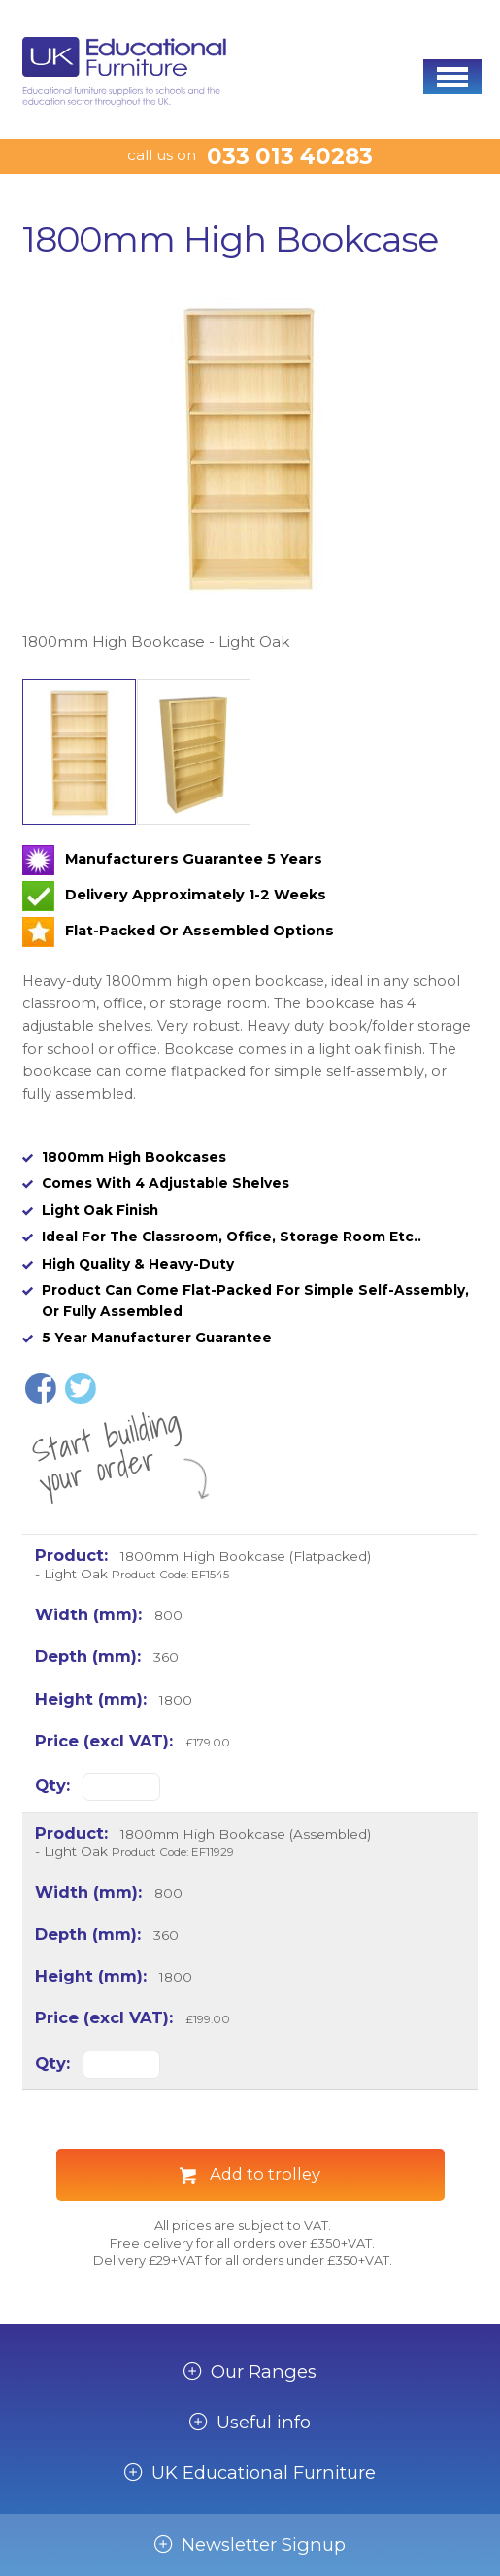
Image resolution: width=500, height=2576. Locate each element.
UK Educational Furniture (263, 2473)
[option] (250, 469)
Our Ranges (264, 2372)
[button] (452, 76)
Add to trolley (265, 2174)
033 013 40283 (290, 156)
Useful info (264, 2422)
